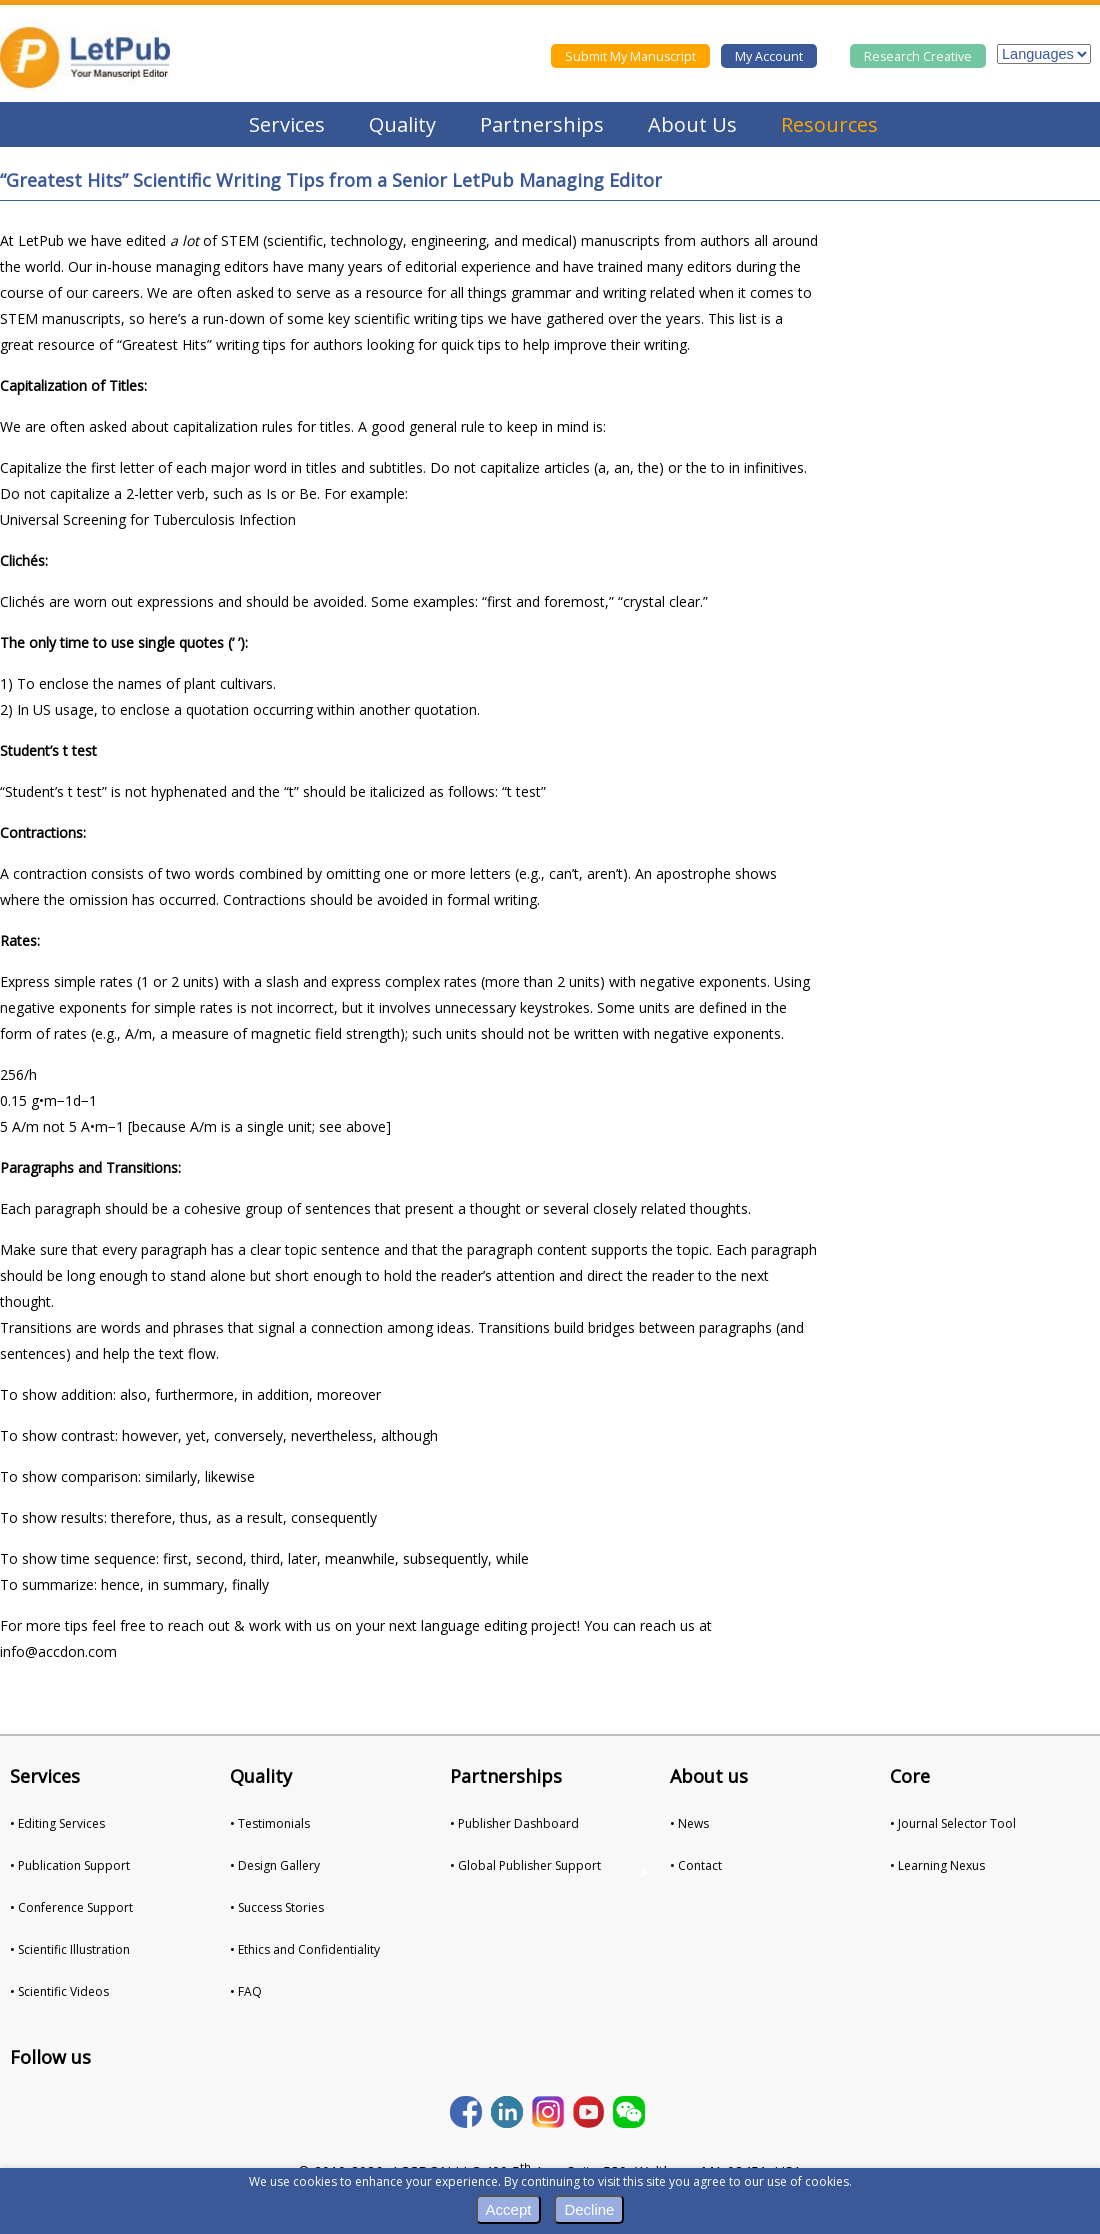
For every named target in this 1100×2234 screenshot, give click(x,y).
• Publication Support (70, 1865)
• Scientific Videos (59, 1991)
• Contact (696, 1865)
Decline (589, 2209)
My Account (769, 56)
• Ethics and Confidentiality (305, 1949)
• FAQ (246, 1991)
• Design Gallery (275, 1865)
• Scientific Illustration (70, 1949)
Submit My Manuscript (630, 56)
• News (689, 1823)
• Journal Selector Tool (953, 1823)
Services (287, 124)
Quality (402, 124)
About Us (692, 124)
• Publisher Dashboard (514, 1823)
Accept (509, 2209)
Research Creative (918, 56)
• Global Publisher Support (525, 1865)
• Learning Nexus (937, 1865)
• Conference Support (71, 1907)
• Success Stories (277, 1907)
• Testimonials (270, 1823)
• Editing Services (57, 1823)
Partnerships (542, 124)
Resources (829, 124)
